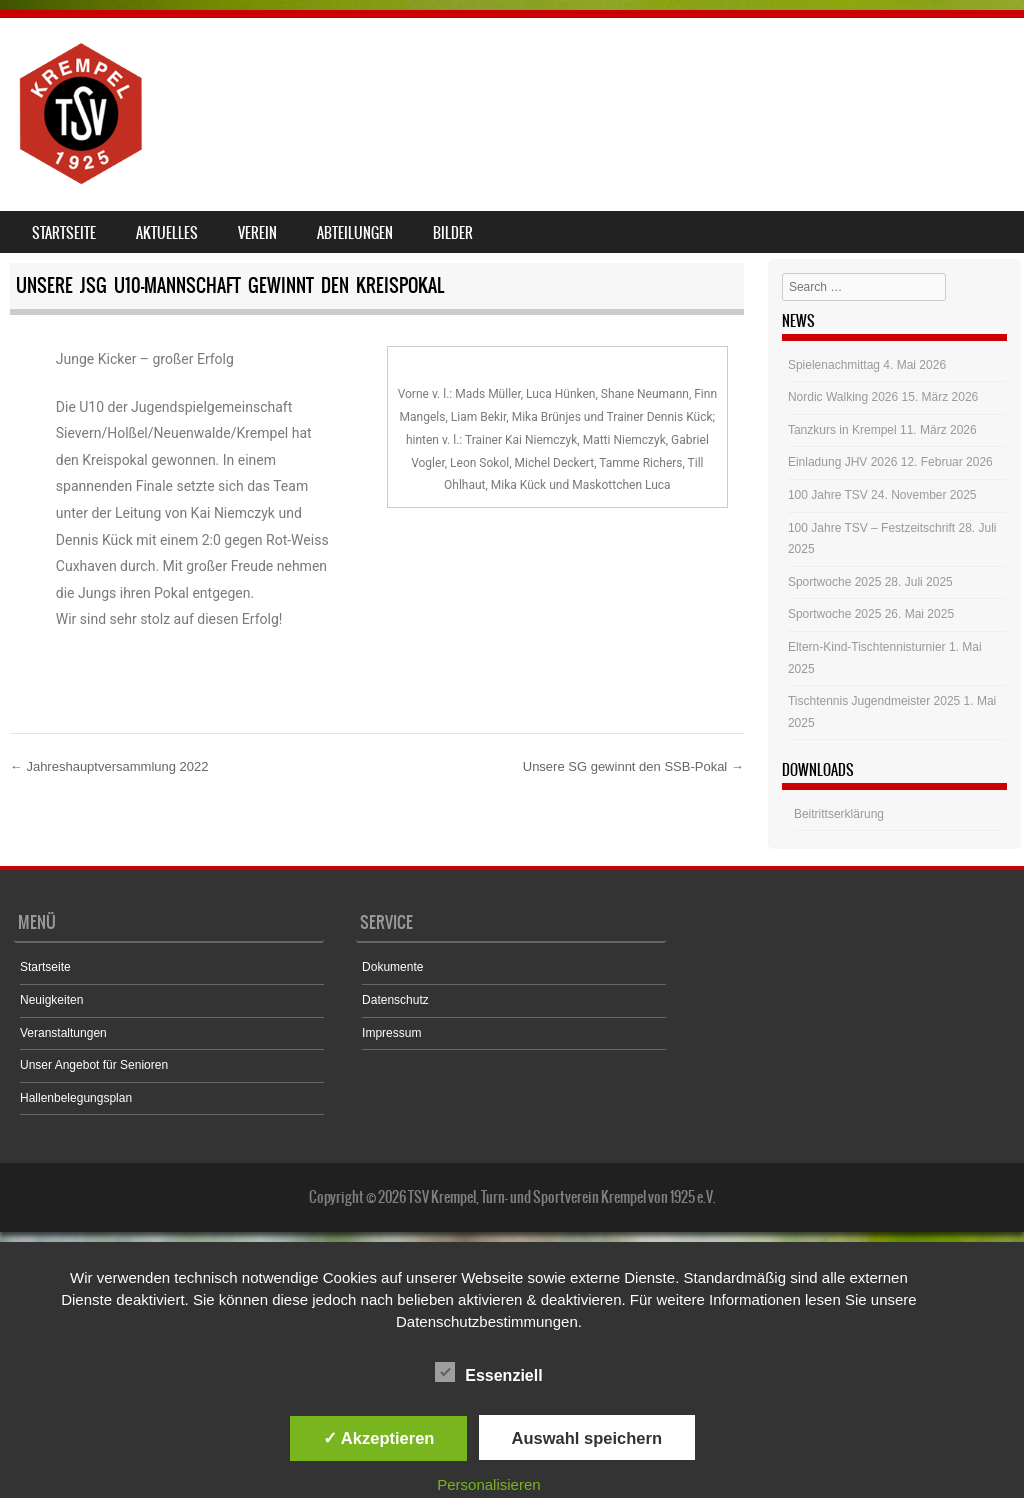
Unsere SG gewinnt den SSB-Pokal (633, 766)
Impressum (391, 1033)
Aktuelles (167, 233)
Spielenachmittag (834, 365)
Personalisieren (488, 1484)
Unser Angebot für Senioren (94, 1065)
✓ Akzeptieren (379, 1438)
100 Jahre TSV (828, 495)
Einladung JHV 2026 (842, 462)
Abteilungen (355, 233)
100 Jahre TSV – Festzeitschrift (871, 528)
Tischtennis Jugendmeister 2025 (874, 701)
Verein (257, 233)
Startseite (64, 233)
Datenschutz (395, 1000)
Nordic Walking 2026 (843, 397)
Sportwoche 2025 (834, 582)
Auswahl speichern (587, 1438)
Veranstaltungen (63, 1033)
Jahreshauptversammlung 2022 (109, 766)
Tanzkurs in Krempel (842, 430)
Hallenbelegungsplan (76, 1098)
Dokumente (392, 967)
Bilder (453, 233)
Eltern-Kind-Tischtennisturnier (867, 647)
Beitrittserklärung (839, 814)
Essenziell (488, 1372)
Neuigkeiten (51, 1000)
